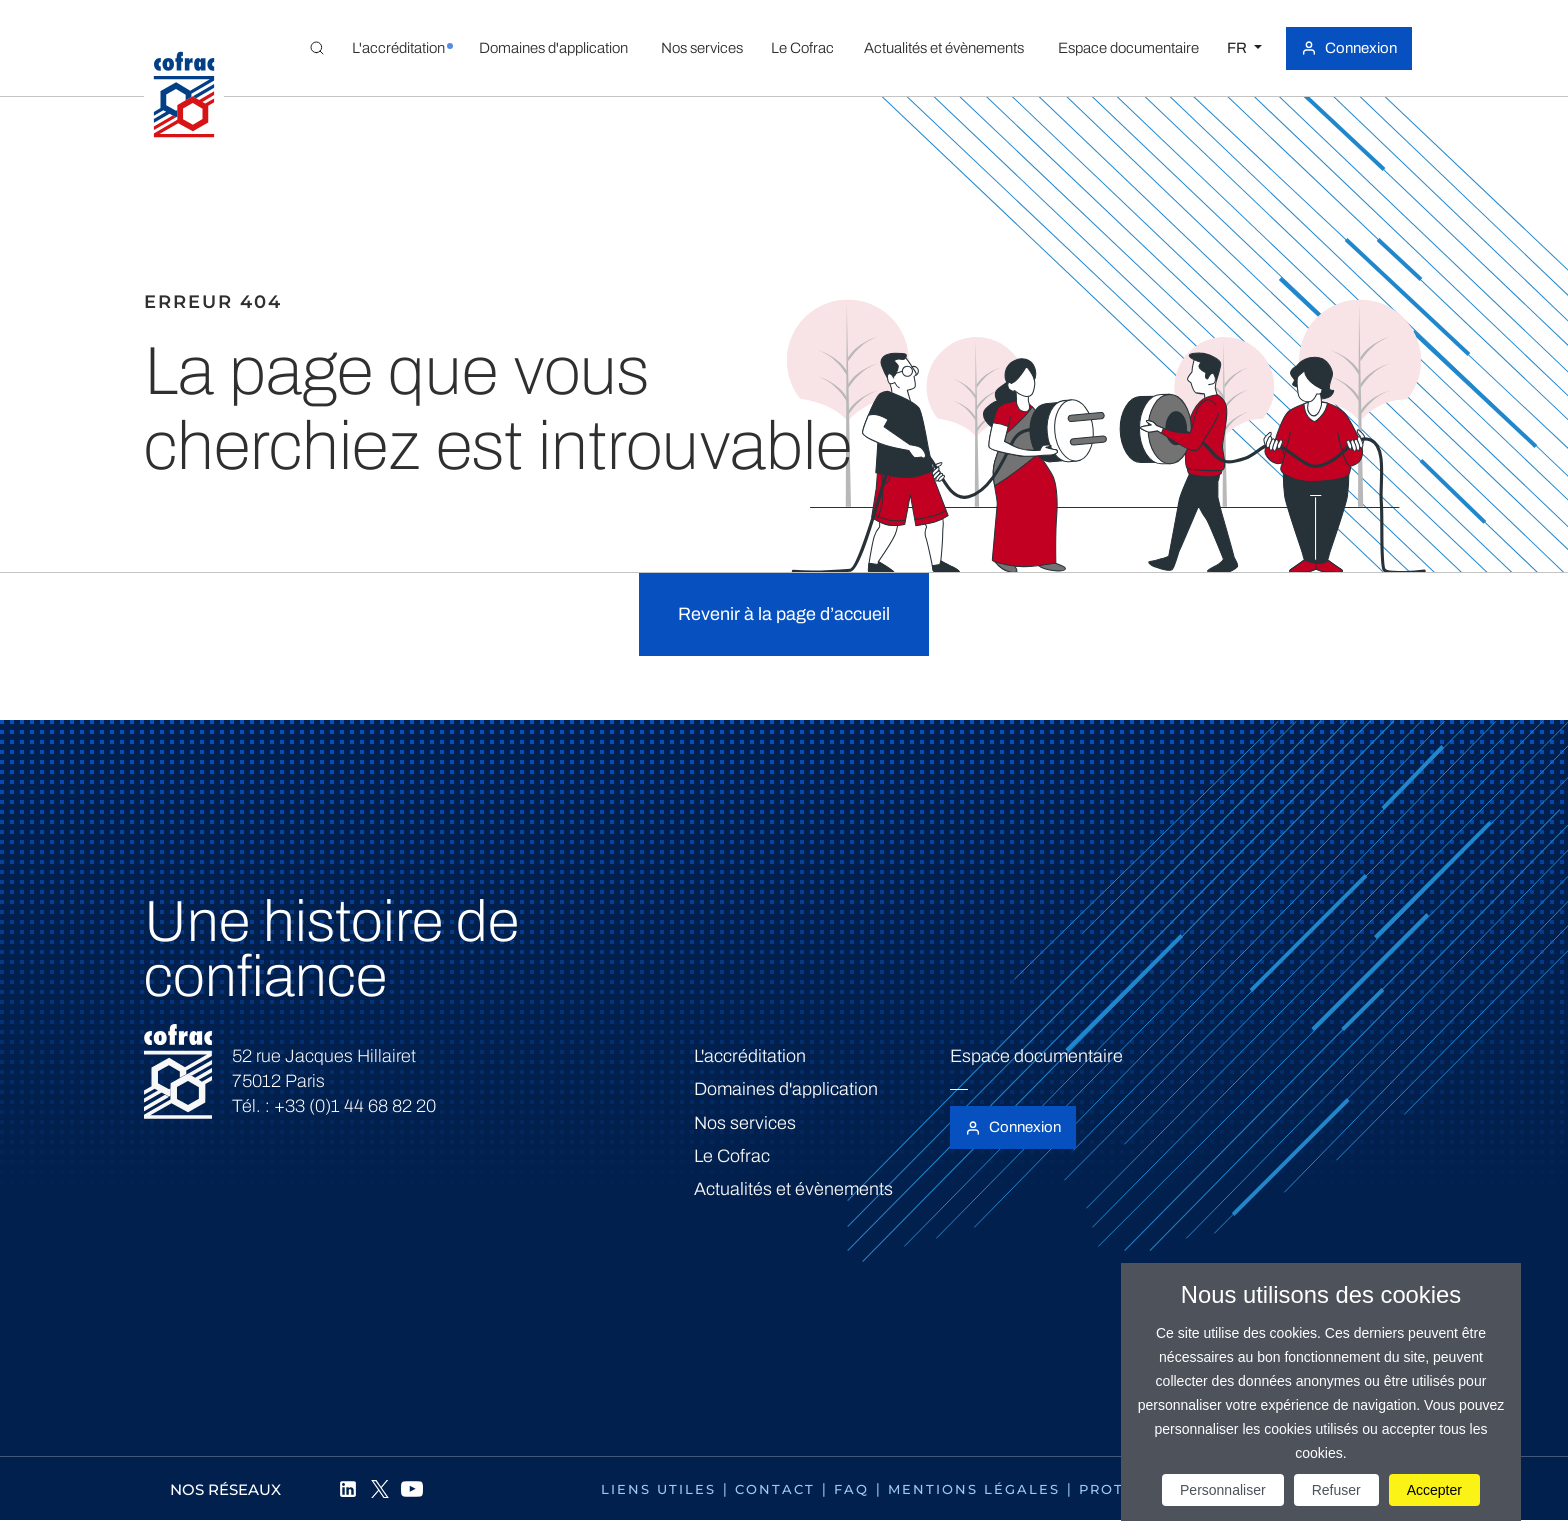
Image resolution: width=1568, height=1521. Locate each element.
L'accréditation (750, 1056)
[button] (398, 48)
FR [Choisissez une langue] (1238, 48)
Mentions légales (974, 1489)
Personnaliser (1223, 1490)
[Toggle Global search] (317, 48)
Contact (775, 1489)
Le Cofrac (732, 1156)
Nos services (745, 1123)
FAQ (851, 1489)
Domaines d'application (786, 1089)
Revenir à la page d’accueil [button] (784, 614)
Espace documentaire (1036, 1056)
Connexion (1361, 48)
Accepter (1434, 1490)
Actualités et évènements (793, 1189)
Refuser (1336, 1490)
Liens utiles (658, 1489)
